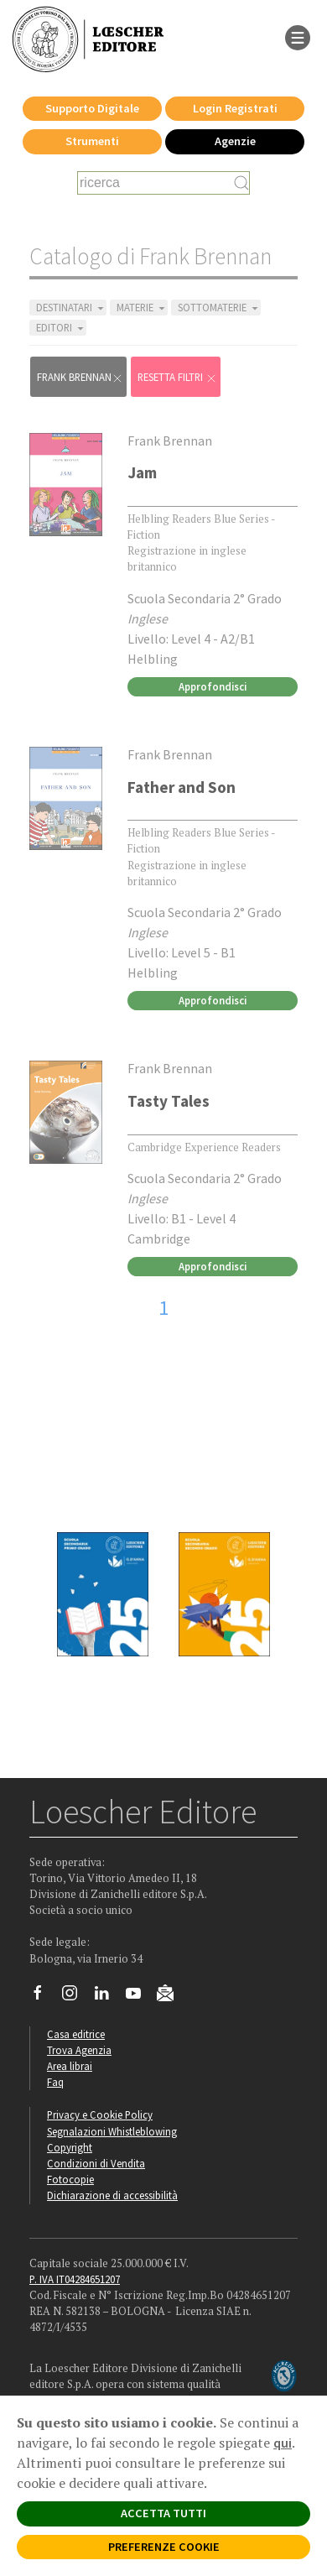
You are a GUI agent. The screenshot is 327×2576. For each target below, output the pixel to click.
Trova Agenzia (79, 2050)
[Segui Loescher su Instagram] (76, 1997)
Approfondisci (213, 686)
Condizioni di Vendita (96, 2163)
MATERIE (142, 307)
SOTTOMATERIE (219, 307)
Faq (55, 2081)
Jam (142, 472)
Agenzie (235, 141)
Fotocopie (70, 2179)
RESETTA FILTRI (177, 377)
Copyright (69, 2147)
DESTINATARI (71, 307)
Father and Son (181, 787)
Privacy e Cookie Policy (100, 2114)
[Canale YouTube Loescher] (139, 1997)
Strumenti (92, 141)
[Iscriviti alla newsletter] (171, 1995)
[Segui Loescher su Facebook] (44, 1997)
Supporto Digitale (92, 108)
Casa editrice (76, 2034)
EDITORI (61, 328)
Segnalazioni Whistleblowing (112, 2131)
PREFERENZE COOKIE (164, 2546)
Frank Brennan (80, 377)
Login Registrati (235, 108)
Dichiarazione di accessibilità (112, 2195)
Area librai (69, 2066)
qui (282, 2442)
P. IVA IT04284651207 (74, 2279)
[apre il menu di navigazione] (297, 36)
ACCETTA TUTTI (163, 2513)
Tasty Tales (168, 1101)
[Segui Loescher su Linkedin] (107, 1997)
